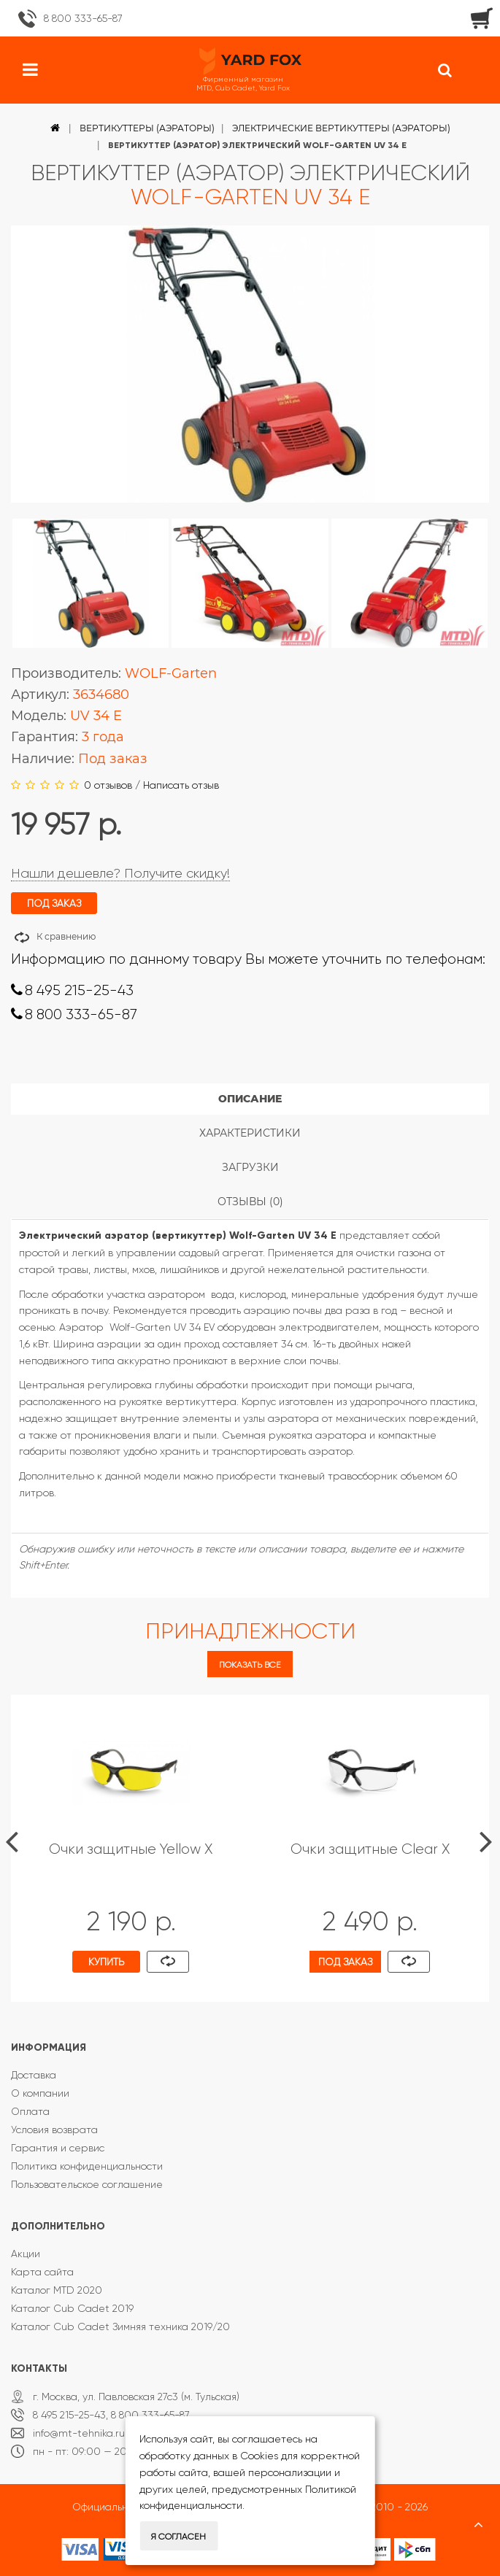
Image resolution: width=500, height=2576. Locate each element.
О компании (40, 2093)
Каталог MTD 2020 (56, 2290)
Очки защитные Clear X (370, 1849)
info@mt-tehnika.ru (79, 2433)
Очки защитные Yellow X (130, 1849)
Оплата (30, 2111)
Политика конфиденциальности (87, 2166)
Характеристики (250, 1133)
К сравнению (66, 936)
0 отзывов (108, 785)
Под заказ (345, 1962)
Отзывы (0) (250, 1201)
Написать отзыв (181, 785)
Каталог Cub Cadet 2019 (72, 2308)
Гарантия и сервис (57, 2148)
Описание (250, 1098)
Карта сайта (42, 2272)
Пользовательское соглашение (87, 2184)
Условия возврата (54, 2129)
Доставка (33, 2075)
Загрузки (250, 1167)
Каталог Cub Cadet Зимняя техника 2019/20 (120, 2326)
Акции (25, 2253)
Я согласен (178, 2536)
